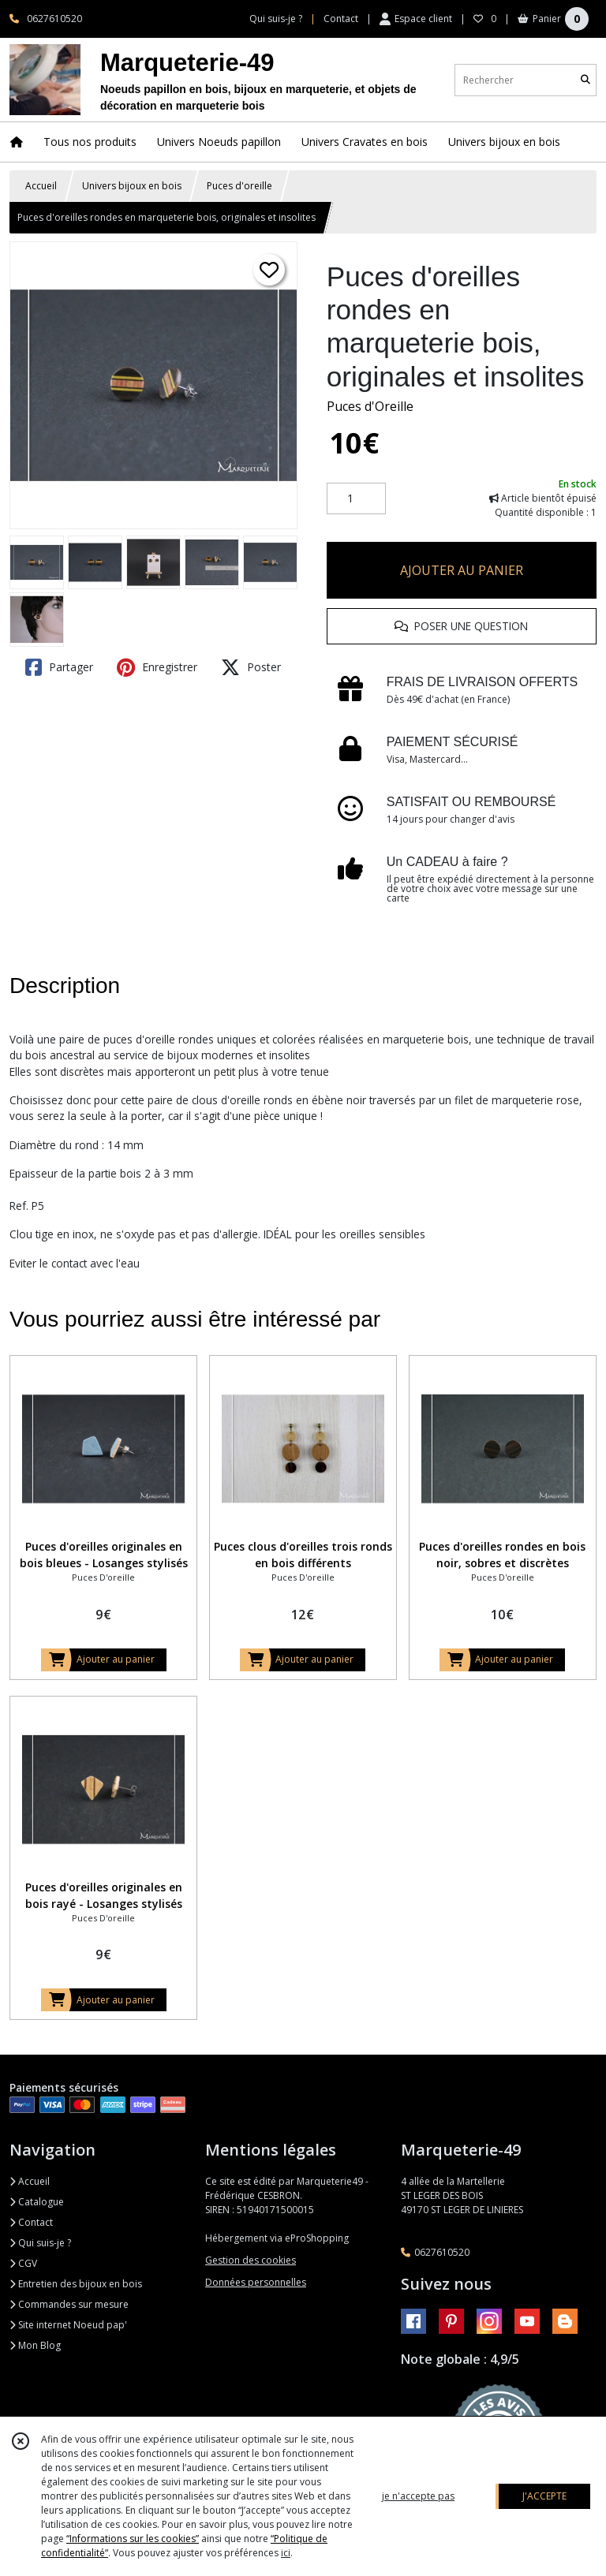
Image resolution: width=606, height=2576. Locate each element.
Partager (59, 667)
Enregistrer (157, 667)
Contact (341, 18)
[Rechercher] (585, 80)
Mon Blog (35, 2345)
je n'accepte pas (418, 2496)
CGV (23, 2263)
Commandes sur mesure (69, 2304)
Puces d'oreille (239, 185)
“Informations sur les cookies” (132, 2538)
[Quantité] (356, 498)
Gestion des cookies (250, 2260)
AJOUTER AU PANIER (461, 570)
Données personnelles (255, 2282)
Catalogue (36, 2201)
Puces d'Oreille (370, 406)
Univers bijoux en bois (131, 185)
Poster (251, 667)
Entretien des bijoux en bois (75, 2283)
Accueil (41, 185)
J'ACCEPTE (544, 2496)
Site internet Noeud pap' (68, 2324)
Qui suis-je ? (40, 2242)
